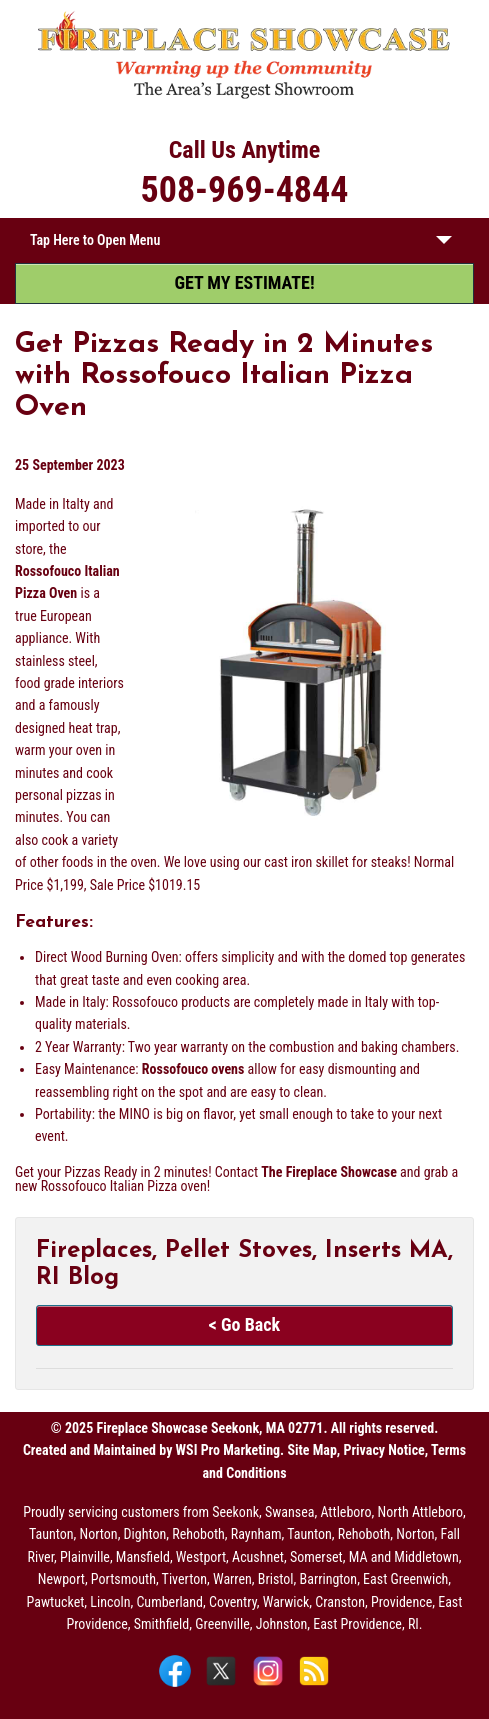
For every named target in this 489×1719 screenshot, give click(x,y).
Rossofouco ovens (193, 1069)
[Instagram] (270, 1685)
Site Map (311, 1450)
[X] (223, 1685)
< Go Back (244, 1324)
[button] (444, 244)
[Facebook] (177, 1685)
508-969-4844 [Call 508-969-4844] (245, 190)
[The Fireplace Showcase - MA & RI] (244, 95)
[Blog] (314, 1685)
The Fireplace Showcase (329, 1172)
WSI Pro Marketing (228, 1450)
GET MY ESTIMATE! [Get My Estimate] (244, 282)
